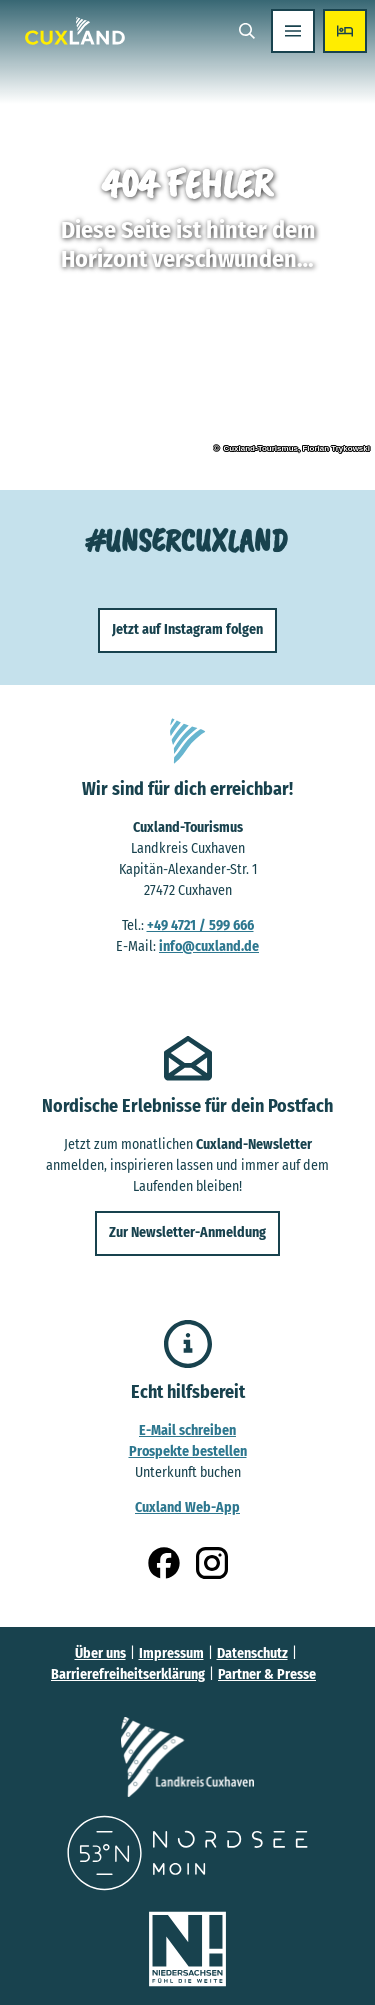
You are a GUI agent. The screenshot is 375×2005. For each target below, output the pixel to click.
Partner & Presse (267, 1674)
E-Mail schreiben (187, 1429)
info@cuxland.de (209, 945)
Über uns (100, 1653)
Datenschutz (252, 1653)
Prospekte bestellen (188, 1450)
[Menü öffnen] (293, 31)
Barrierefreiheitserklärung (128, 1674)
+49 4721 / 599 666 (200, 924)
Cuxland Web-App (187, 1506)
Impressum (171, 1653)
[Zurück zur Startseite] (75, 31)
